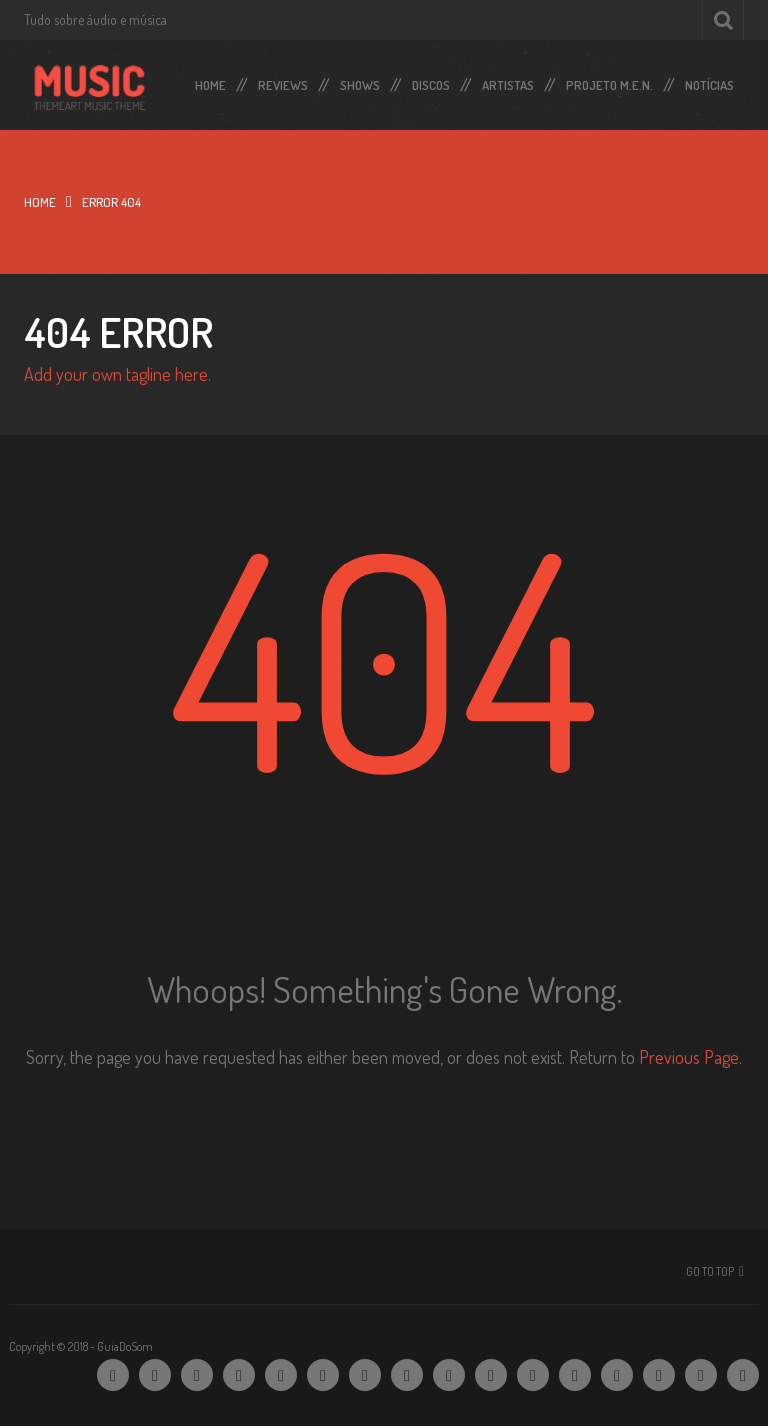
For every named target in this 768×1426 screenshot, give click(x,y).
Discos (431, 81)
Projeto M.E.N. (609, 81)
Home (210, 81)
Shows (360, 81)
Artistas (508, 81)
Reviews (283, 81)
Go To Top (710, 1271)
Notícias (709, 81)
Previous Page (689, 1057)
